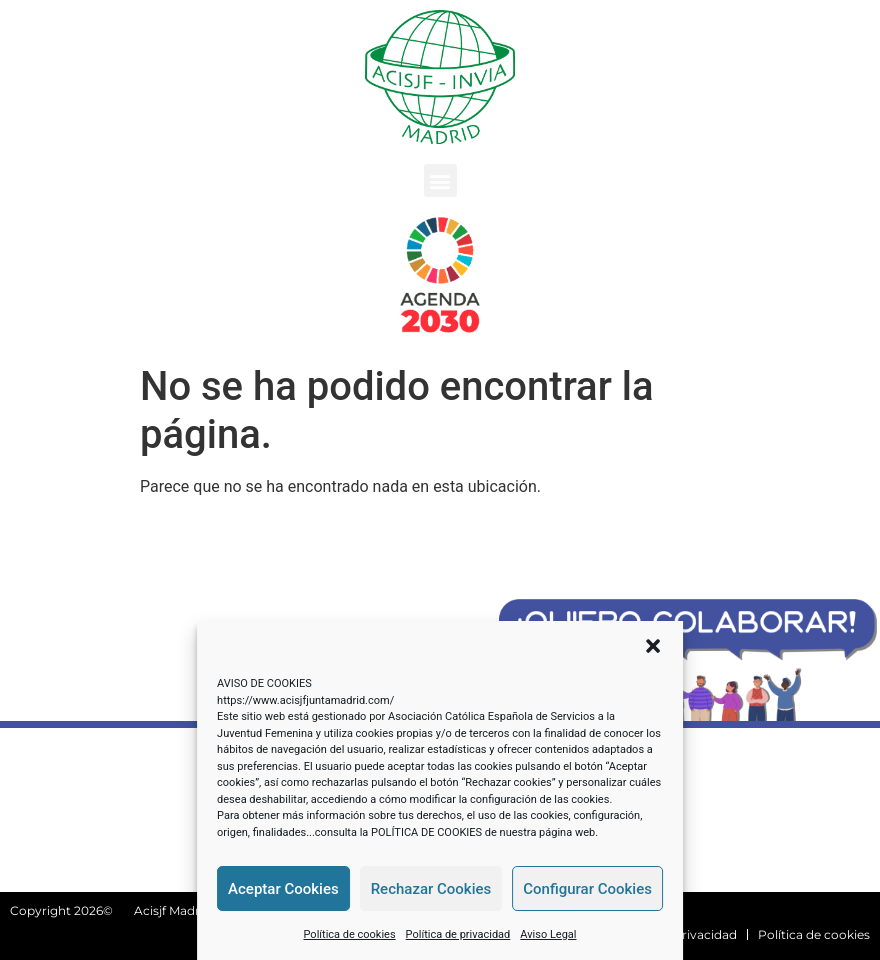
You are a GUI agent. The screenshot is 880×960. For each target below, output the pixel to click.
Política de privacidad (458, 934)
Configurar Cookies (587, 889)
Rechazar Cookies (431, 889)
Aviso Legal (548, 934)
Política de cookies (349, 934)
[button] (653, 646)
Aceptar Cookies (283, 889)
